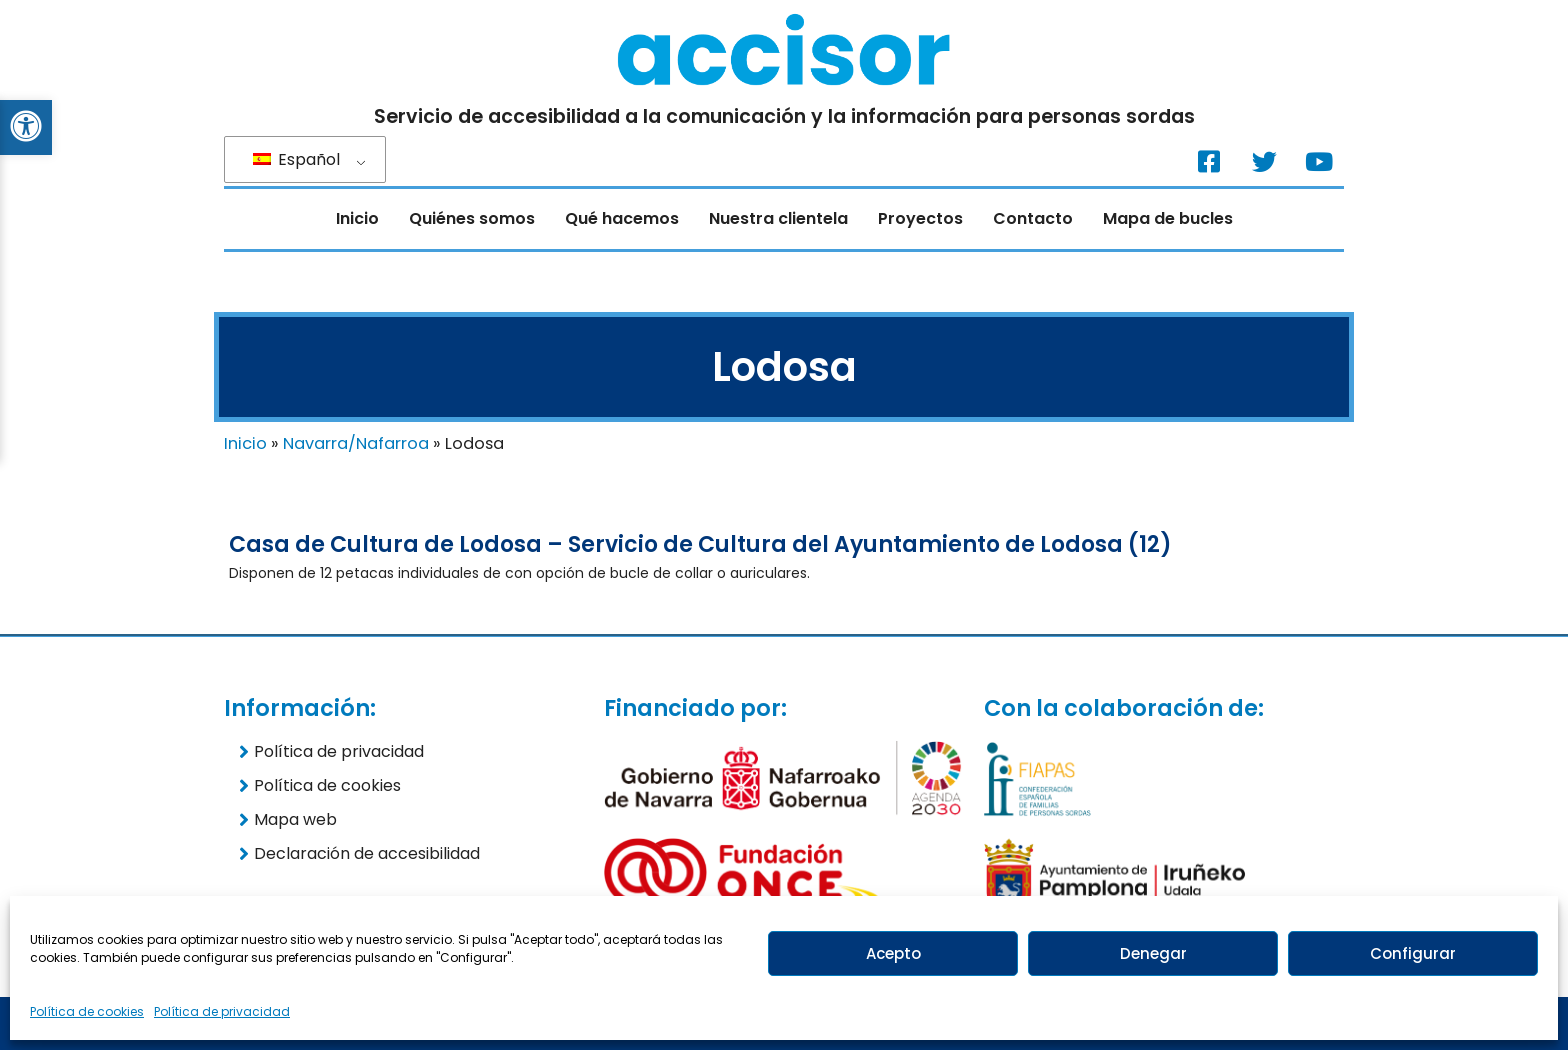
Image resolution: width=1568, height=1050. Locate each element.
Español (296, 159)
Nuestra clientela (778, 218)
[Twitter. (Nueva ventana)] (1264, 161)
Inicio (357, 218)
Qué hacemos (622, 218)
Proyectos (920, 218)
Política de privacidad (222, 1011)
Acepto (893, 953)
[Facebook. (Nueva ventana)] (1209, 161)
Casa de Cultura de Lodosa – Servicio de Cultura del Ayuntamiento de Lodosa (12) (700, 544)
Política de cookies (87, 1011)
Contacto (1033, 218)
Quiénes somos (472, 218)
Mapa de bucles (1168, 218)
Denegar (1153, 953)
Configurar (1413, 953)
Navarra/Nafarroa (356, 443)
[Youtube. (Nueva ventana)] (1319, 161)
